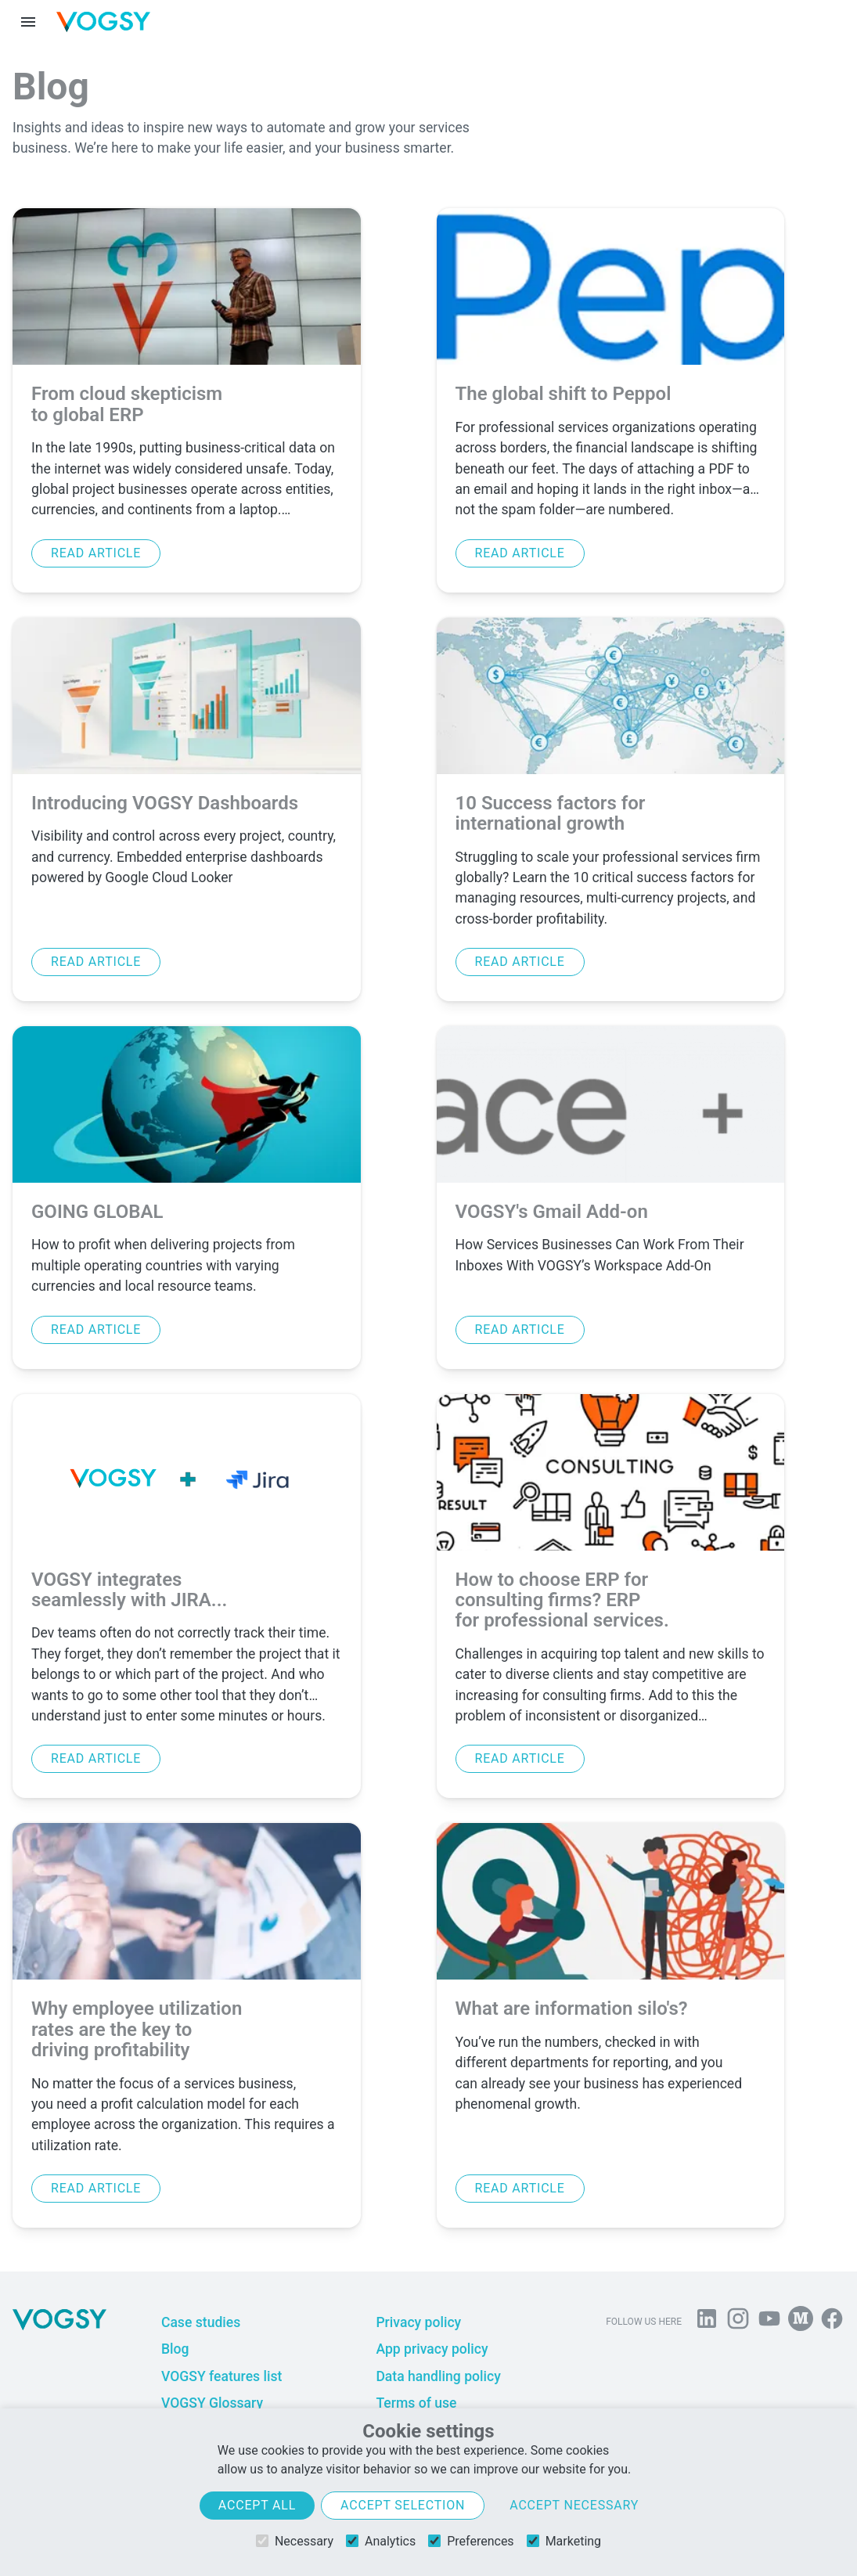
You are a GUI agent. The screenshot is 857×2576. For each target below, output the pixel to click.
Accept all (257, 2505)
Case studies (200, 2322)
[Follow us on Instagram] (738, 2321)
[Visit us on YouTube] (769, 2321)
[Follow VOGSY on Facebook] (832, 2321)
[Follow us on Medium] (800, 2321)
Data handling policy (438, 2376)
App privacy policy (432, 2349)
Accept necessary (574, 2505)
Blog (175, 2349)
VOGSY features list (221, 2376)
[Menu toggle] (28, 22)
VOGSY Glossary (212, 2403)
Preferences (470, 2541)
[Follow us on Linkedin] (706, 2321)
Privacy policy (418, 2322)
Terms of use (416, 2403)
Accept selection (402, 2505)
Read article (96, 553)
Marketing (564, 2541)
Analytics (381, 2541)
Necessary (294, 2541)
